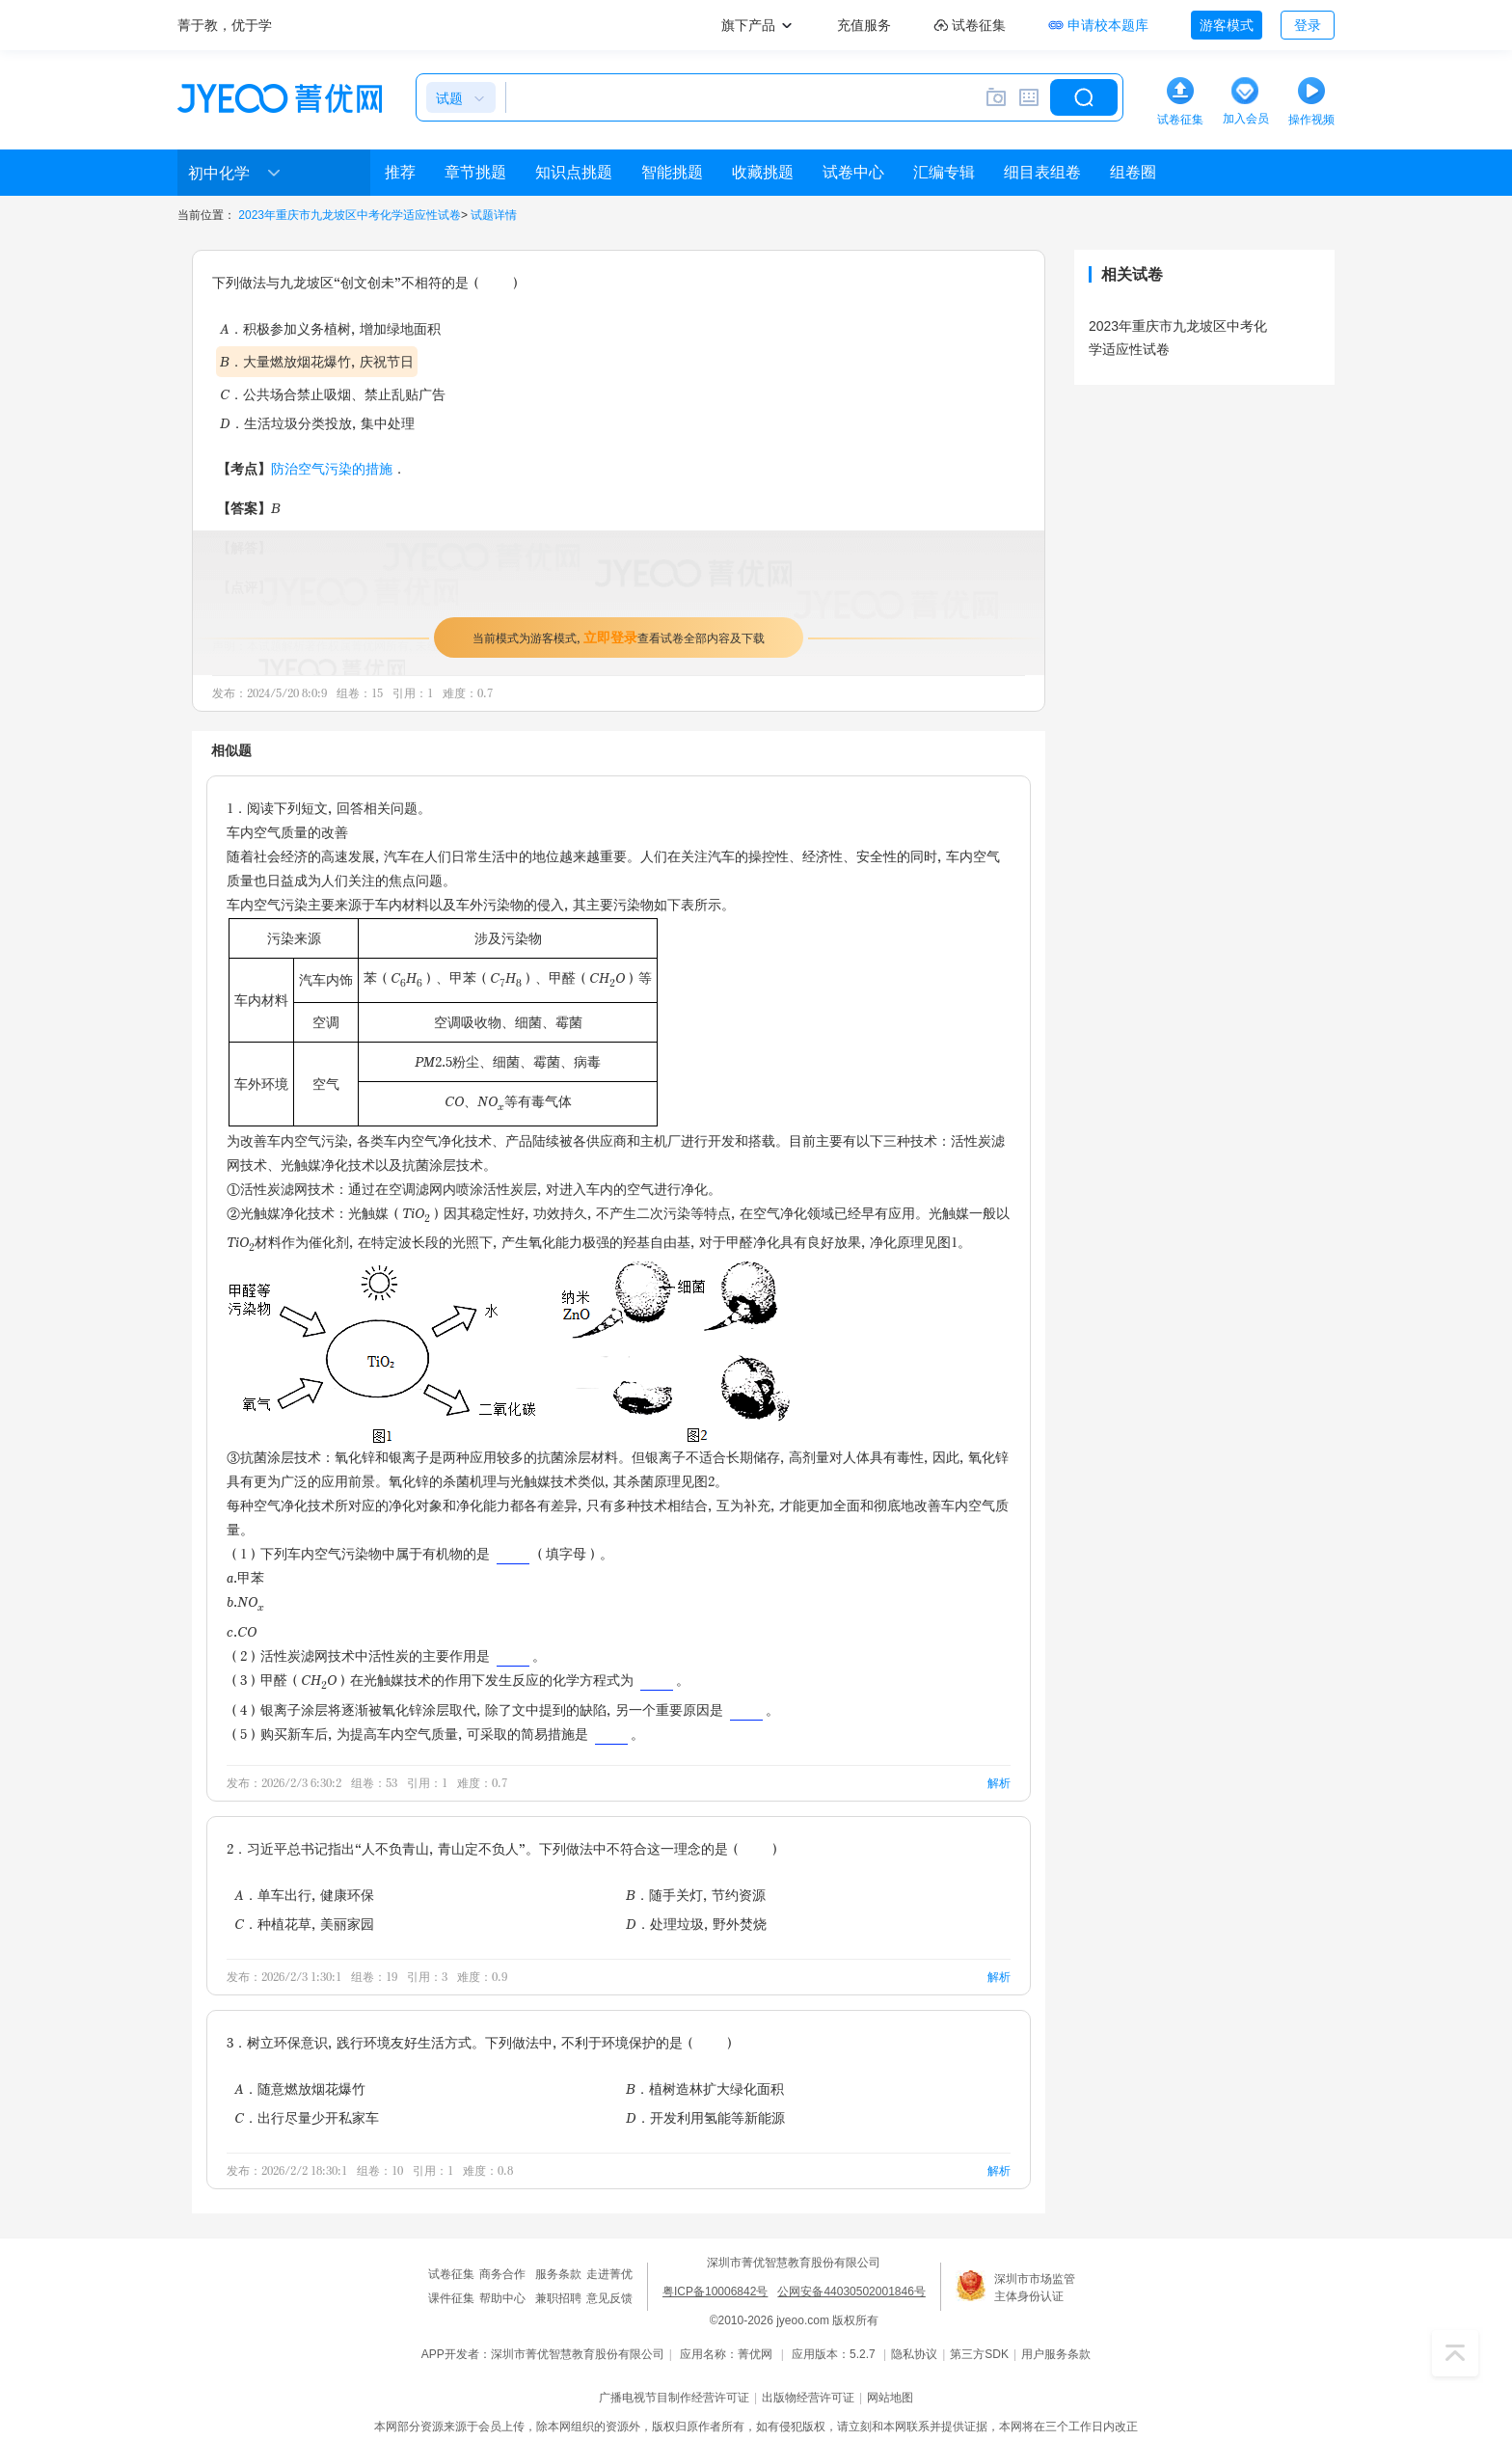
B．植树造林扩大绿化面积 (705, 2088)
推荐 (400, 172)
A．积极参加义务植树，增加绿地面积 (330, 328)
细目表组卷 (1042, 172)
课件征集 (451, 2298)
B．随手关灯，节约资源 (696, 1894)
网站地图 (890, 2397)
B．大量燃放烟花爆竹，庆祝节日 (317, 361)
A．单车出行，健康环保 (304, 1894)
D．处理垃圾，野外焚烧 (696, 1923)
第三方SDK (979, 2354)
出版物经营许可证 (808, 2397)
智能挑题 (672, 172)
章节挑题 (475, 172)
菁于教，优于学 (224, 25)
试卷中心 (853, 172)
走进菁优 (609, 2274)
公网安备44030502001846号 (851, 2291)
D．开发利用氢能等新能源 (705, 2117)
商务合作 (502, 2274)
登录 (1307, 25)
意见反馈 (609, 2298)
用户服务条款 (1056, 2354)
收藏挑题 (763, 172)
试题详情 (494, 215)
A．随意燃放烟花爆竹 (299, 2088)
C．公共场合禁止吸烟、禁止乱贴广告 (333, 394)
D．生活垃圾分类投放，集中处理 (317, 423)
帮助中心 (502, 2298)
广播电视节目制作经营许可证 (674, 2397)
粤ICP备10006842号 (715, 2291)
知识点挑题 (573, 172)
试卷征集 (451, 2274)
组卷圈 (1133, 172)
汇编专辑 (944, 172)
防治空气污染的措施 (331, 468)
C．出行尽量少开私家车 (306, 2117)
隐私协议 (914, 2354)
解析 (999, 1783)
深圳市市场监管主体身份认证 (1034, 2287)
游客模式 (1227, 25)
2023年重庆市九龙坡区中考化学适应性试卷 (349, 215)
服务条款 (558, 2274)
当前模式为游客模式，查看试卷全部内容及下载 (618, 637)
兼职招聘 (558, 2298)
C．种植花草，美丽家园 (304, 1923)
